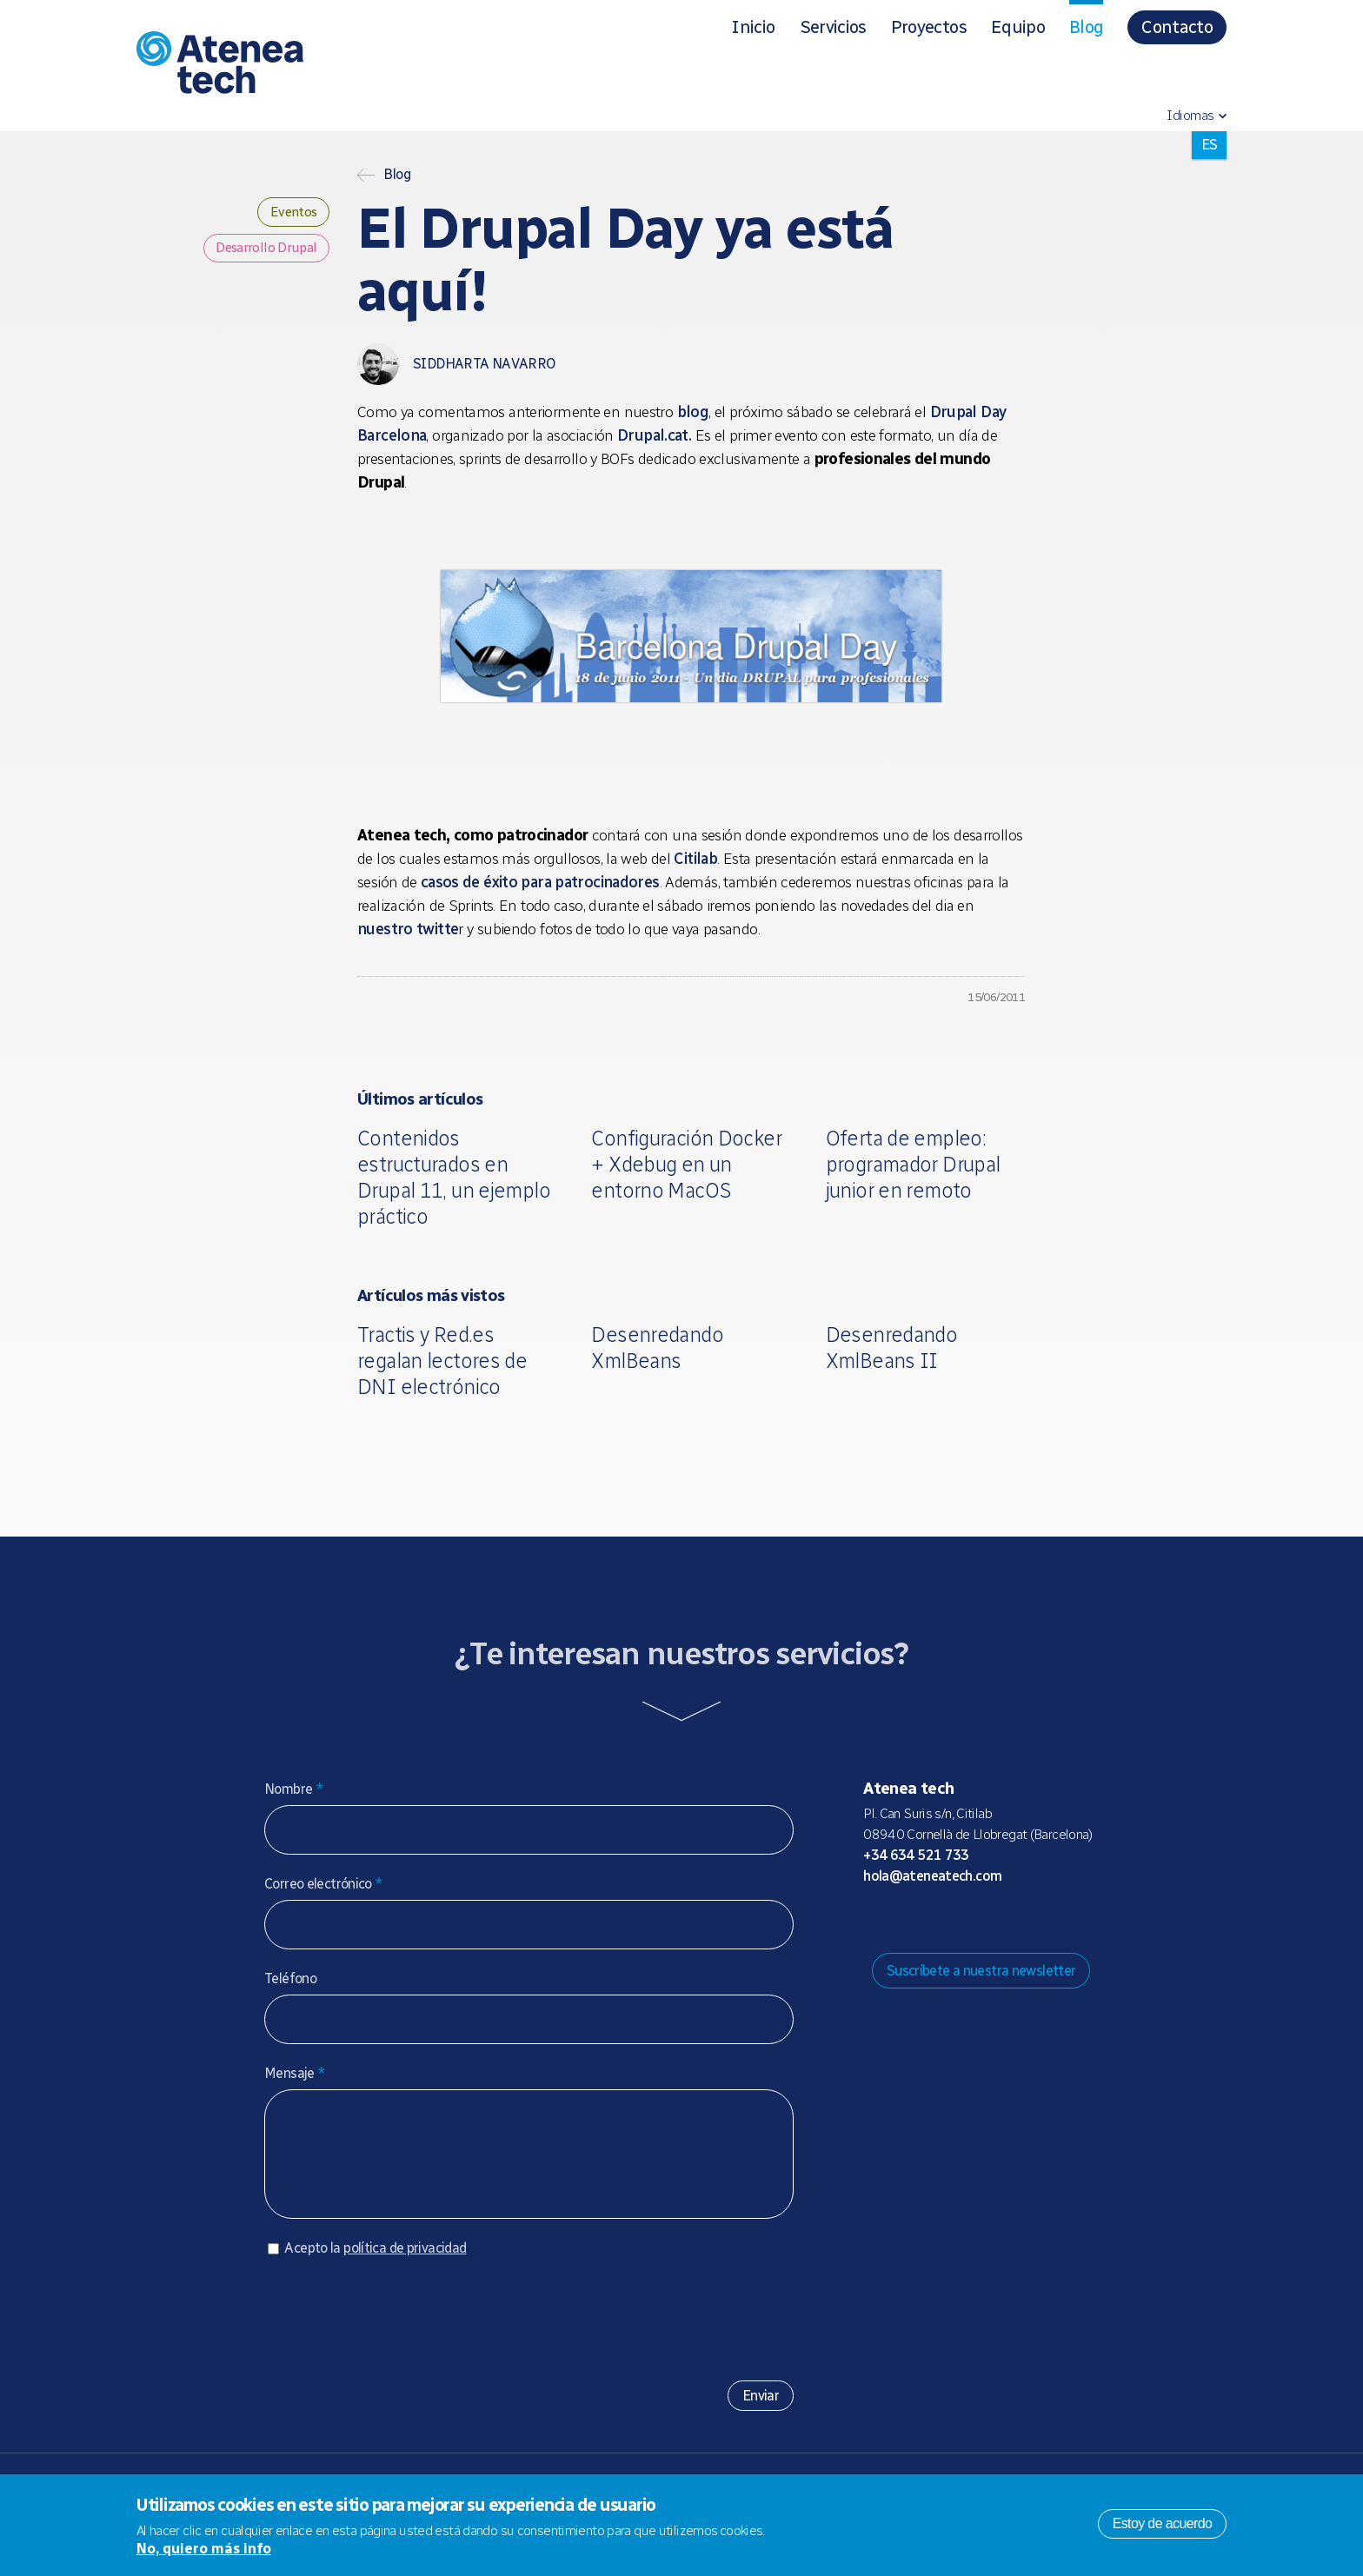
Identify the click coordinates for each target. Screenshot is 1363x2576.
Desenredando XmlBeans (657, 1347)
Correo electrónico (323, 1884)
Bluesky (931, 1920)
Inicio (753, 27)
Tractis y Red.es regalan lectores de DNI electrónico (442, 1360)
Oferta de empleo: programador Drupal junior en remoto (913, 1164)
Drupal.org (875, 1920)
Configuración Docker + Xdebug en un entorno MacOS (686, 1164)
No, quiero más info (203, 2548)
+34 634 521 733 (916, 1855)
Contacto (1177, 27)
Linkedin (1014, 1920)
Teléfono (290, 1978)
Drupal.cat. (654, 435)
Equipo (1018, 27)
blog (693, 412)
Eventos (290, 213)
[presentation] (396, 2329)
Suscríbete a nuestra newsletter (981, 1970)
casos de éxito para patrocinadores (540, 882)
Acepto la (375, 2265)
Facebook (986, 1920)
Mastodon (903, 1920)
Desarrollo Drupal (264, 251)
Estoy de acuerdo (1163, 2523)
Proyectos (929, 27)
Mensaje (294, 2073)
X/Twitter (959, 1920)
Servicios (833, 27)
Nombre (293, 1789)
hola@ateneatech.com (932, 1876)
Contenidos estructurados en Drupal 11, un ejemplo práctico (453, 1177)
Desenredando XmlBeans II (892, 1347)
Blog (1086, 27)
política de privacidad (404, 2265)
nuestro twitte (407, 929)
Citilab (695, 858)
